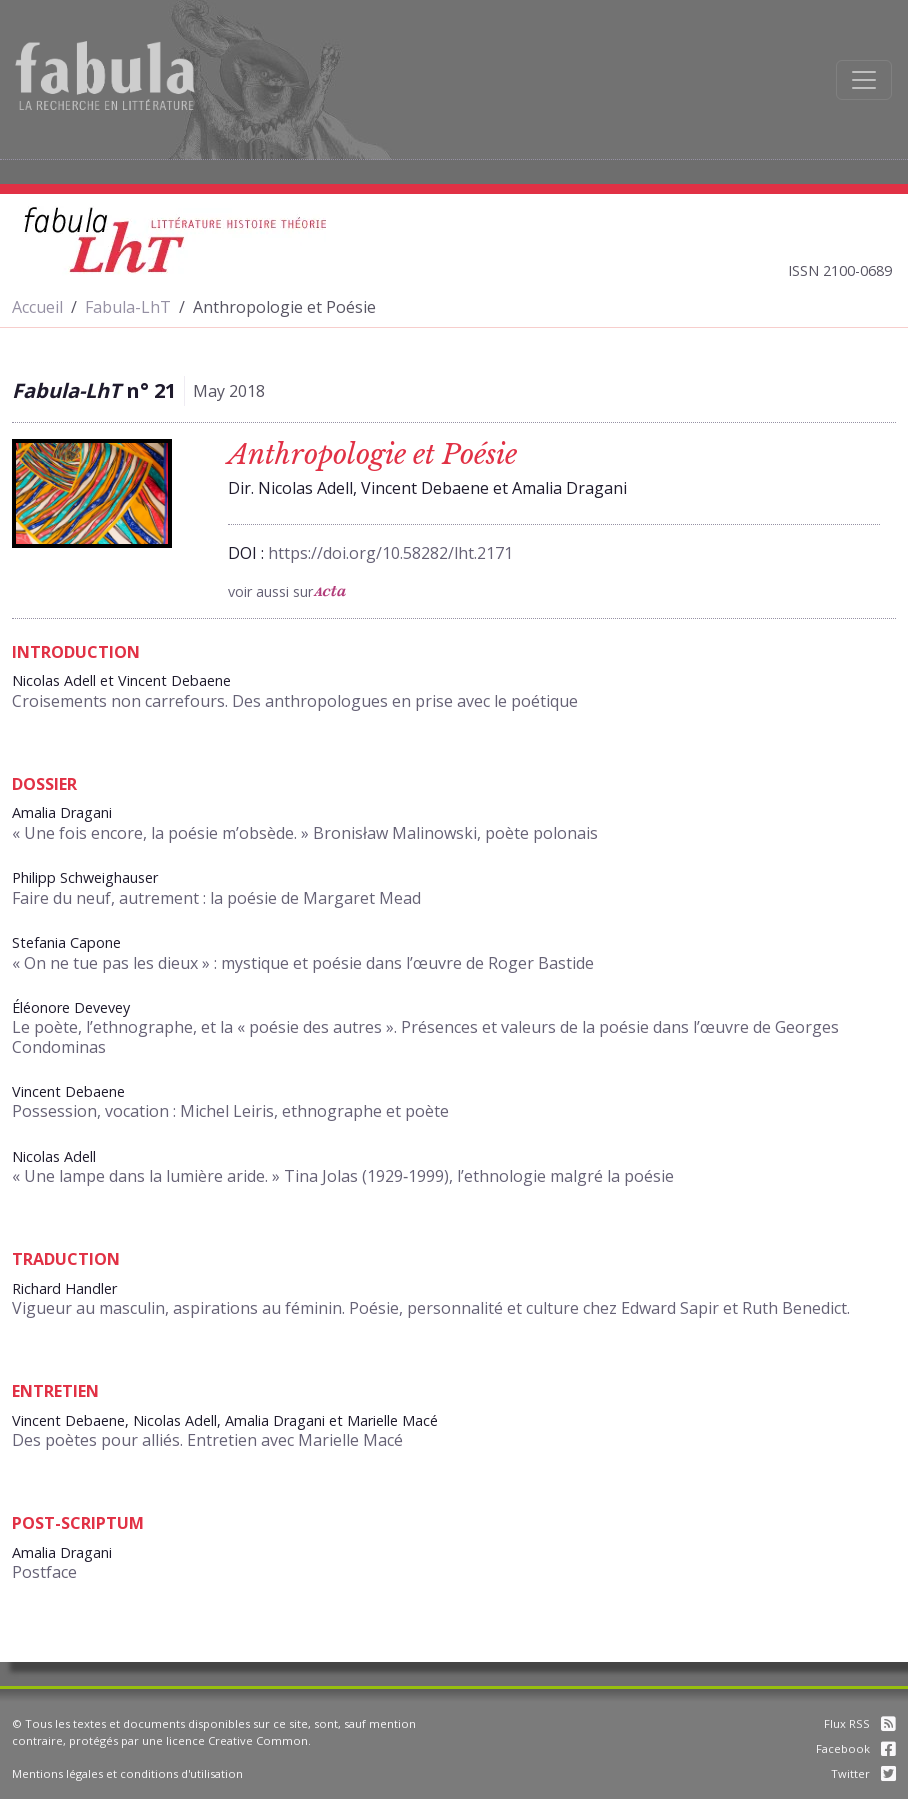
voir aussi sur (287, 591)
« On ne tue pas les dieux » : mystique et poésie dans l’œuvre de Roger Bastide (303, 963)
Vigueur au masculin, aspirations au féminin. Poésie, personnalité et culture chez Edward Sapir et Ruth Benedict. (431, 1308)
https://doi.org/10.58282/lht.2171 (390, 553)
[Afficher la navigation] (864, 80)
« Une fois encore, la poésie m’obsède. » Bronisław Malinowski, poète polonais (305, 833)
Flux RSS (860, 1723)
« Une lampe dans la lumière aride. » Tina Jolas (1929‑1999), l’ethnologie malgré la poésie (343, 1176)
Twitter (863, 1773)
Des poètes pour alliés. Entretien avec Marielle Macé (207, 1440)
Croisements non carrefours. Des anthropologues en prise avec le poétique (295, 701)
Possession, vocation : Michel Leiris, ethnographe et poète (230, 1111)
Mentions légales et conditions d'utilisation (127, 1773)
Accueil (37, 307)
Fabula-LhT (128, 307)
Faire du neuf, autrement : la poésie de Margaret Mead (216, 898)
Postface (44, 1572)
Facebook (856, 1748)
